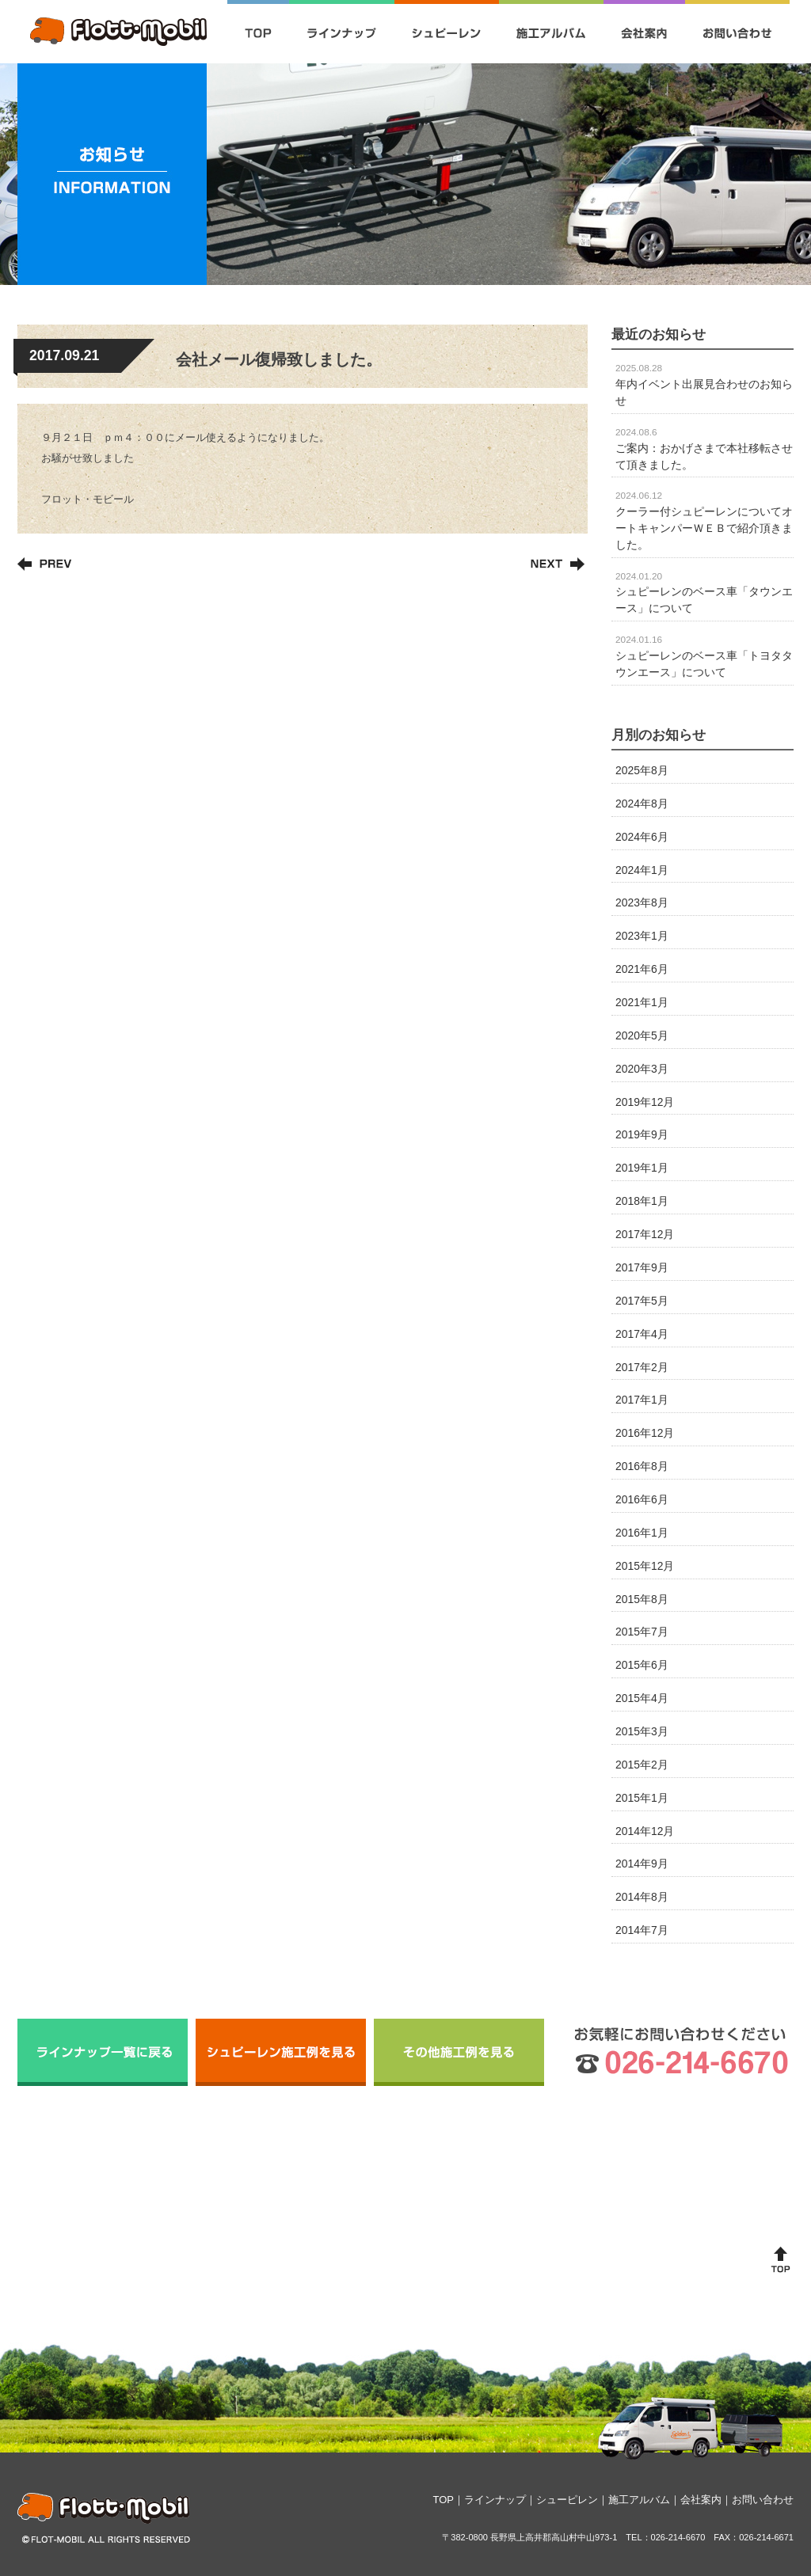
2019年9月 (641, 1134)
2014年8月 (641, 1896)
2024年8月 (641, 803)
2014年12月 (644, 1831)
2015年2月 (641, 1764)
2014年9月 (641, 1863)
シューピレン (567, 2500)
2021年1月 (641, 1002)
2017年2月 (641, 1367)
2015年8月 (641, 1599)
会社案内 (701, 2500)
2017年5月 (641, 1300)
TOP (444, 2500)
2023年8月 (641, 902)
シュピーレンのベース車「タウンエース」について (704, 593)
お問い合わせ (763, 2500)
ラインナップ (495, 2500)
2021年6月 (641, 969)
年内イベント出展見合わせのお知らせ (704, 385)
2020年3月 (641, 1068)
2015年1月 (641, 1797)
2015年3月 (641, 1731)
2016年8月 (641, 1466)
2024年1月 (641, 870)
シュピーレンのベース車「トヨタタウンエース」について (704, 656)
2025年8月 (641, 770)
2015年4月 (641, 1698)
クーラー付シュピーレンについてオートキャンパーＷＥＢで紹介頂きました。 (704, 520)
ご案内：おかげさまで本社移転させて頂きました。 (704, 449)
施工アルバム (639, 2500)
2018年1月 (641, 1201)
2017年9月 (641, 1267)
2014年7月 (641, 1930)
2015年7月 (641, 1631)
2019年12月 (644, 1102)
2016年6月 (641, 1499)
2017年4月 (641, 1334)
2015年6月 (641, 1664)
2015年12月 (644, 1566)
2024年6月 (641, 836)
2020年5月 (641, 1035)
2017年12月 (644, 1234)
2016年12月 (644, 1433)
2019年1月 (641, 1167)
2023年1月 (641, 935)
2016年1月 (641, 1532)
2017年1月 (641, 1399)
